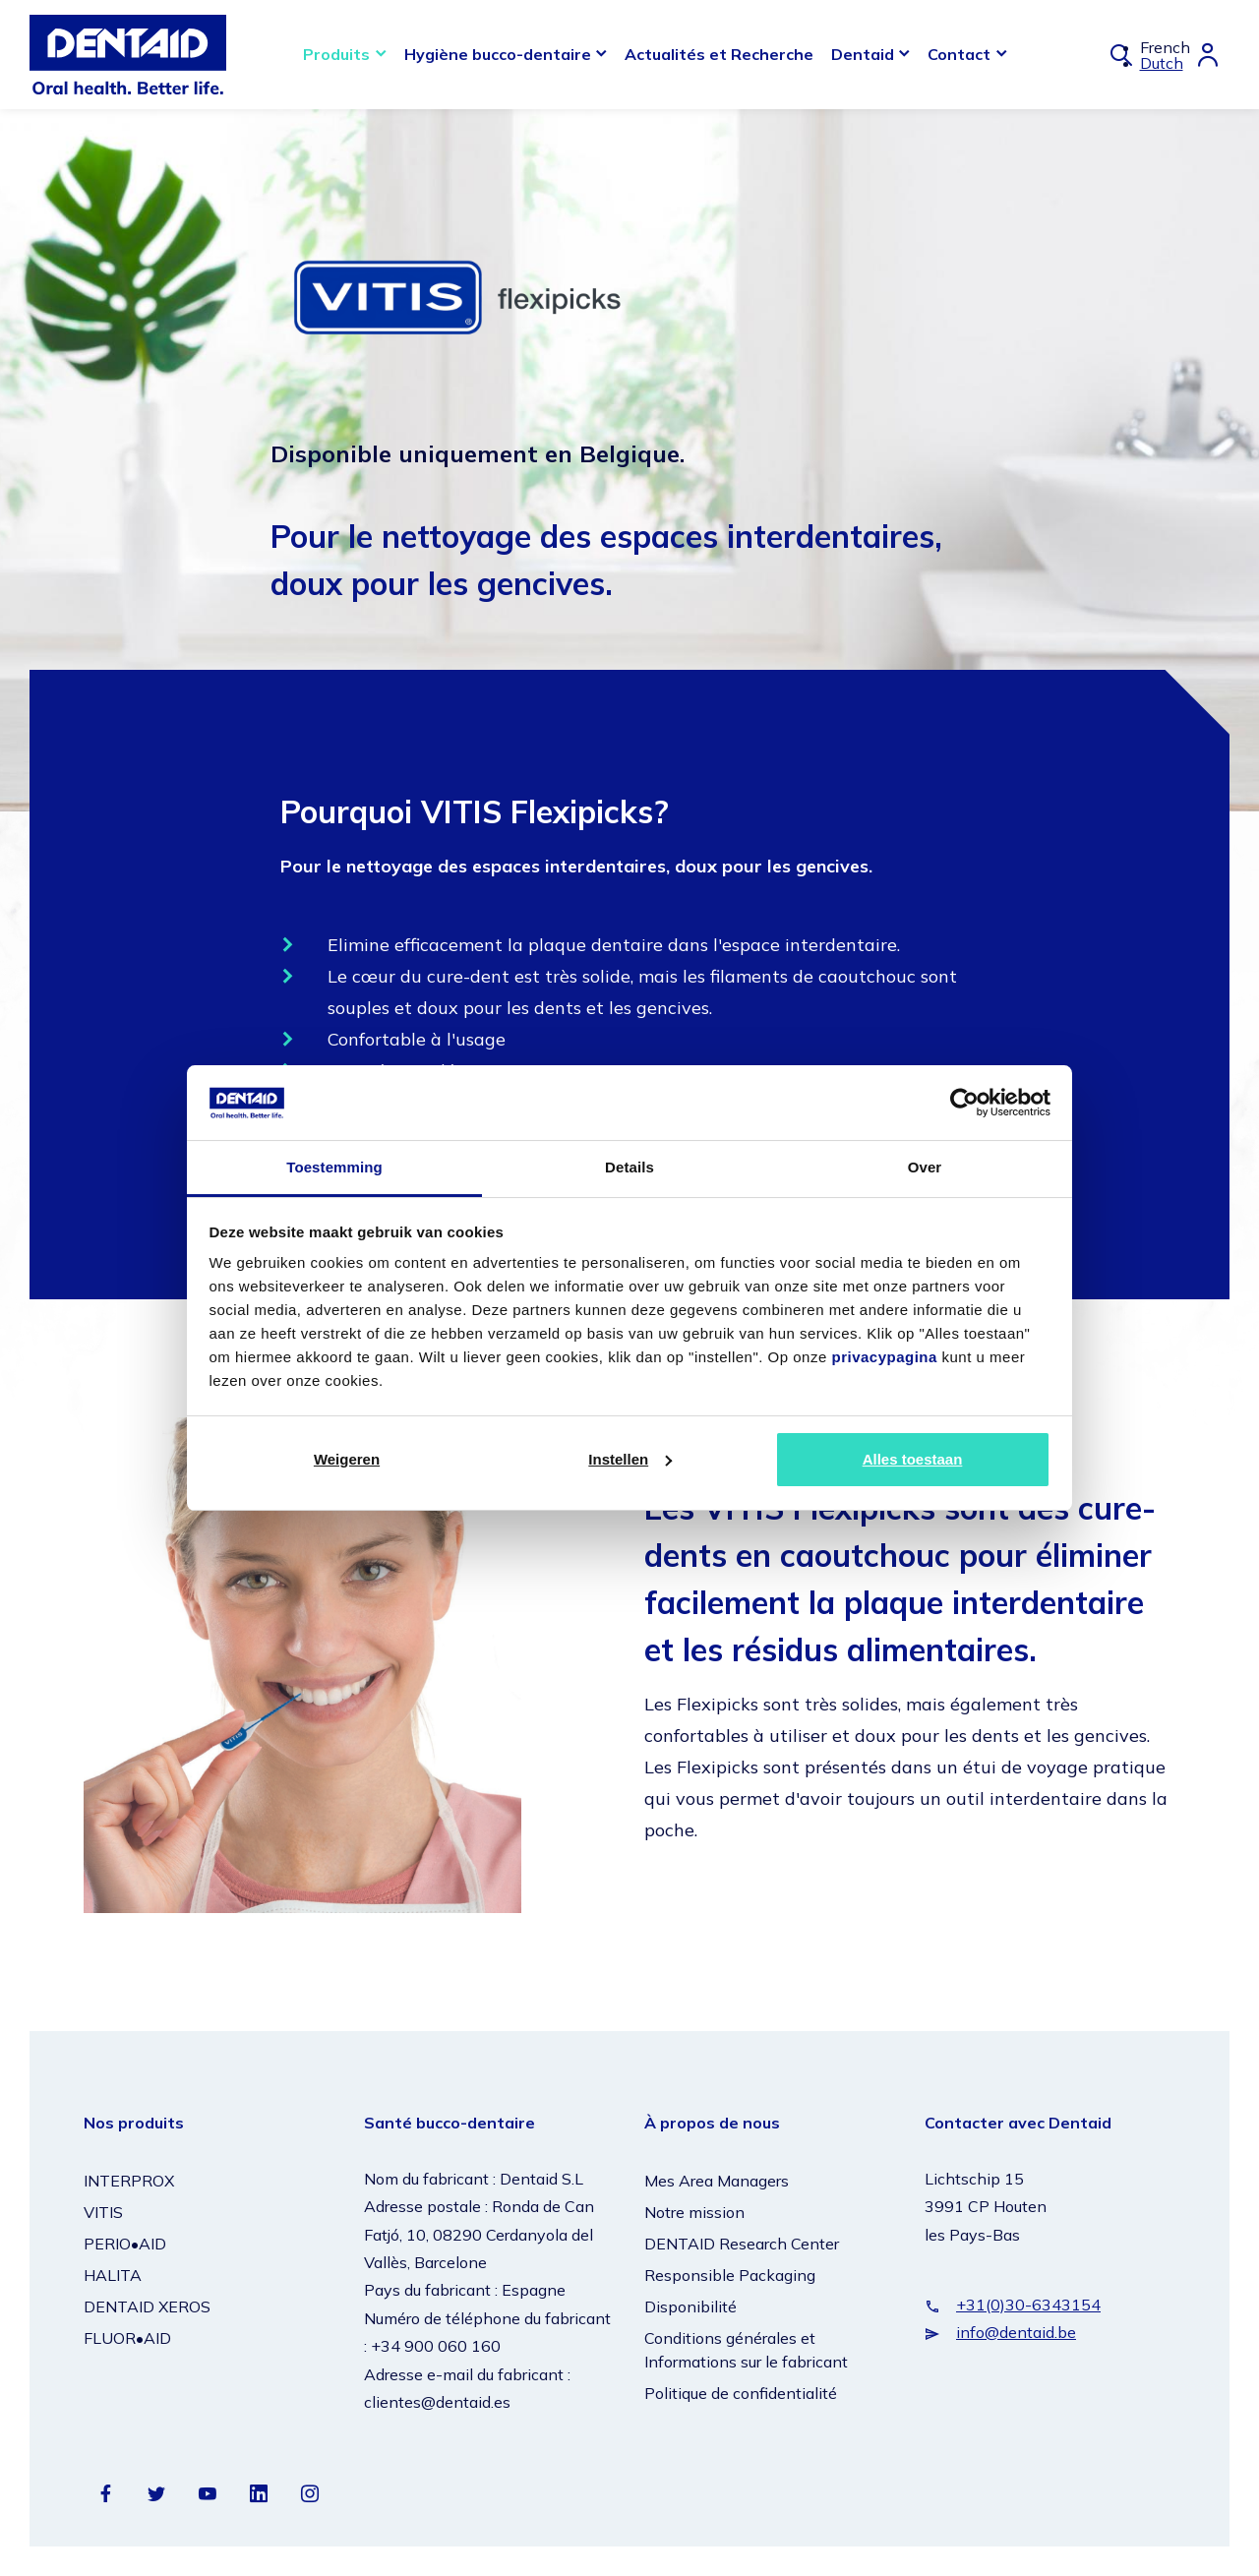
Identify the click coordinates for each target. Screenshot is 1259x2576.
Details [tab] (629, 1167)
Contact (959, 54)
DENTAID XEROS (147, 2306)
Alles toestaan (913, 1459)
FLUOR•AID (127, 2338)
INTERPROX (129, 2180)
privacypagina (883, 1356)
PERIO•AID (125, 2243)
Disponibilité (690, 2306)
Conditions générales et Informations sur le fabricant (746, 2349)
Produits (336, 54)
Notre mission (694, 2212)
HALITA (113, 2275)
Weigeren (347, 1459)
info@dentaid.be (1016, 2332)
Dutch (1161, 63)
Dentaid (862, 54)
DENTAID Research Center (741, 2243)
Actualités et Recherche (719, 54)
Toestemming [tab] (334, 1167)
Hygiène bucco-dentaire (497, 54)
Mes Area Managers (716, 2180)
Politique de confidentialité (740, 2393)
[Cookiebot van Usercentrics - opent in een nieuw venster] (964, 1102)
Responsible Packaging (729, 2275)
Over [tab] (925, 1167)
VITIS (103, 2212)
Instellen (630, 1459)
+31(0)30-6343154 (1028, 2304)
